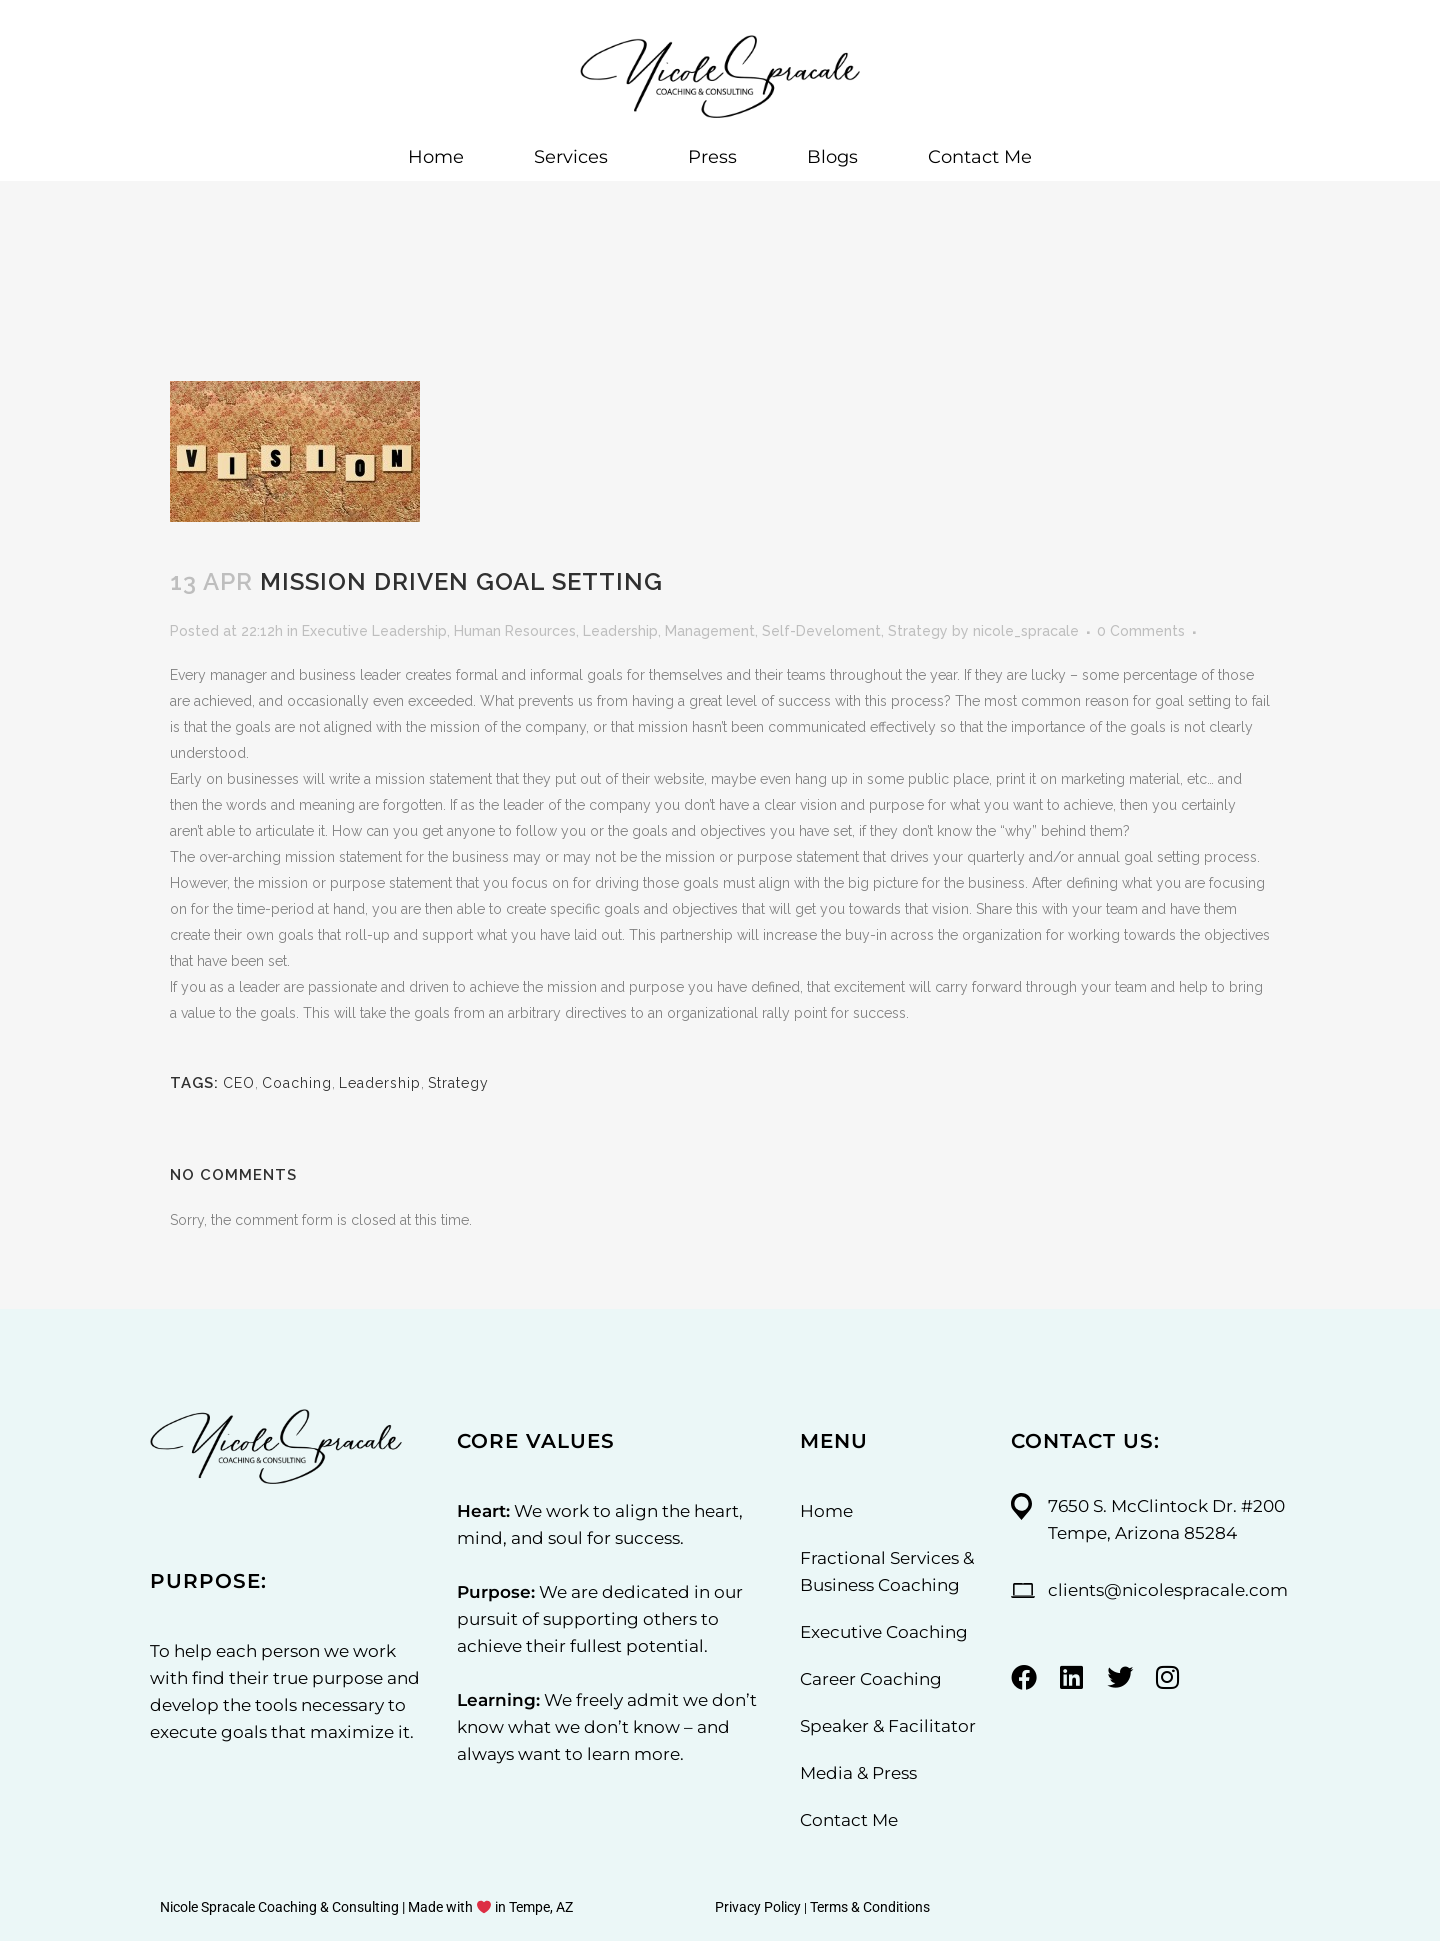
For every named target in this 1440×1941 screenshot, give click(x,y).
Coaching (297, 1083)
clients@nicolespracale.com (1168, 1590)
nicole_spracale (1026, 631)
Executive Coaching (884, 1632)
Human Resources (515, 631)
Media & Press (858, 1773)
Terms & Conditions (870, 1907)
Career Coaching (871, 1679)
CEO (239, 1083)
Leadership (620, 631)
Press (712, 157)
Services (576, 157)
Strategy (918, 631)
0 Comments (1141, 631)
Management (710, 631)
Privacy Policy (758, 1907)
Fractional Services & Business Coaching (887, 1571)
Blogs (832, 157)
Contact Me (980, 157)
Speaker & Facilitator (888, 1726)
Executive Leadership (374, 631)
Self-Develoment (821, 631)
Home (436, 157)
